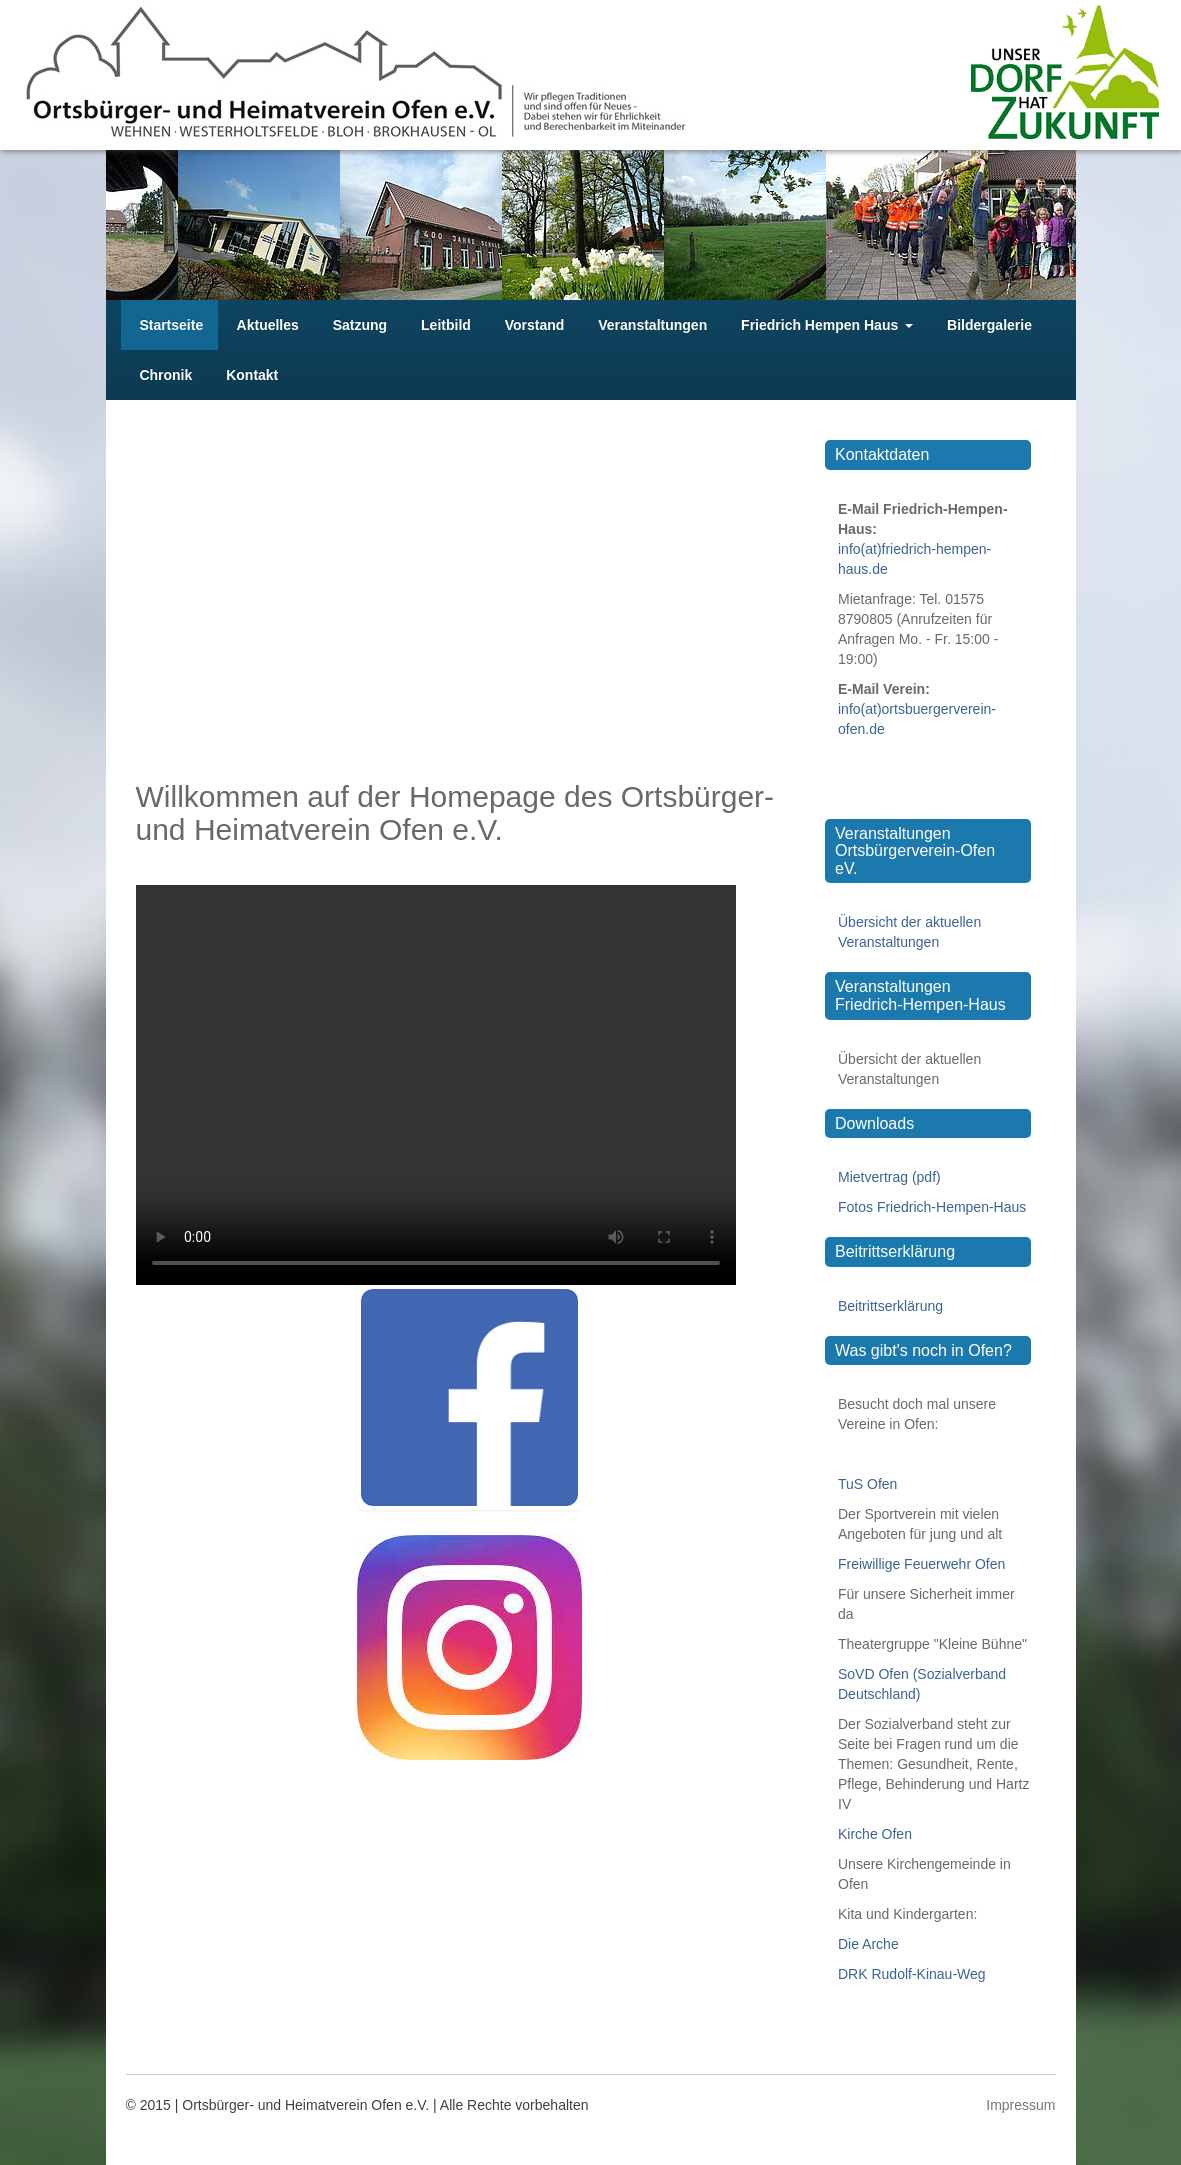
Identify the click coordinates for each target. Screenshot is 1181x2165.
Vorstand (533, 325)
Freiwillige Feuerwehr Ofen (921, 1564)
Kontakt (250, 375)
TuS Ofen (867, 1484)
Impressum (1020, 2105)
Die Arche (868, 1944)
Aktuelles (266, 325)
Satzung (358, 325)
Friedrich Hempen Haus (825, 325)
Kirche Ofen (875, 1834)
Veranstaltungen (650, 325)
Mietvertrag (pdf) (889, 1177)
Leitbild (444, 325)
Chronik (164, 375)
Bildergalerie (987, 325)
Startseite (170, 325)
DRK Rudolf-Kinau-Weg (912, 1974)
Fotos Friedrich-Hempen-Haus (932, 1207)
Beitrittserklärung (890, 1306)
